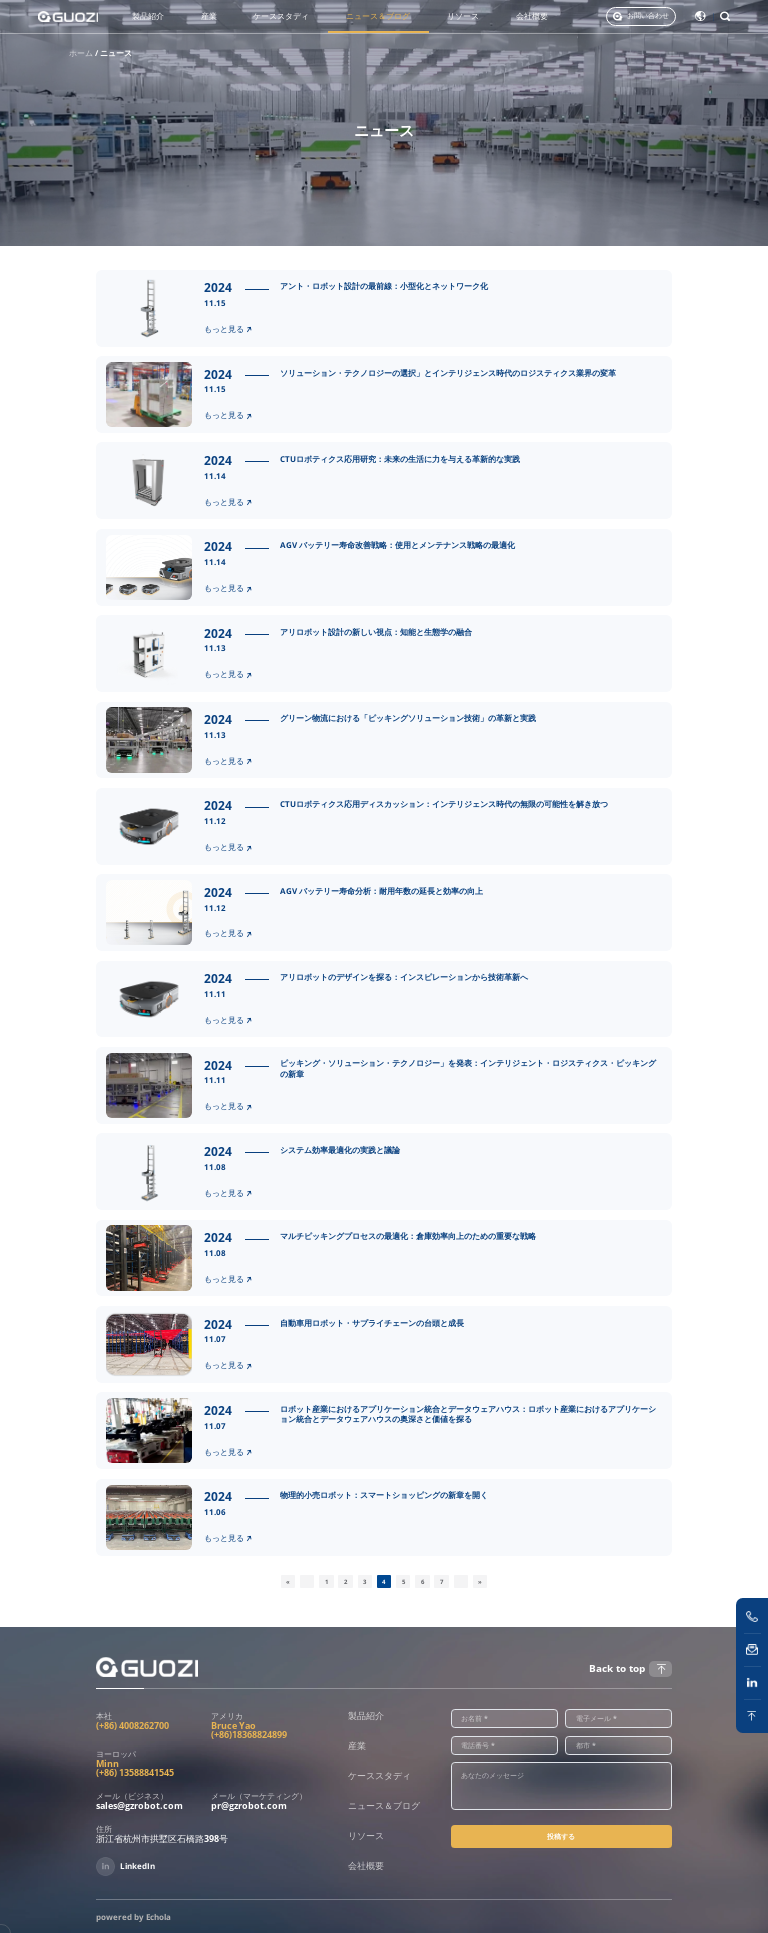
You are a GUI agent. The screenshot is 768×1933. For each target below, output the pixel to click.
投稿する (561, 1836)
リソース (463, 16)
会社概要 (532, 16)
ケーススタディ (281, 16)
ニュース (116, 53)
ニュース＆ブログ (378, 16)
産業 (209, 16)
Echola (158, 1917)
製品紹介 (148, 16)
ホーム (81, 53)
